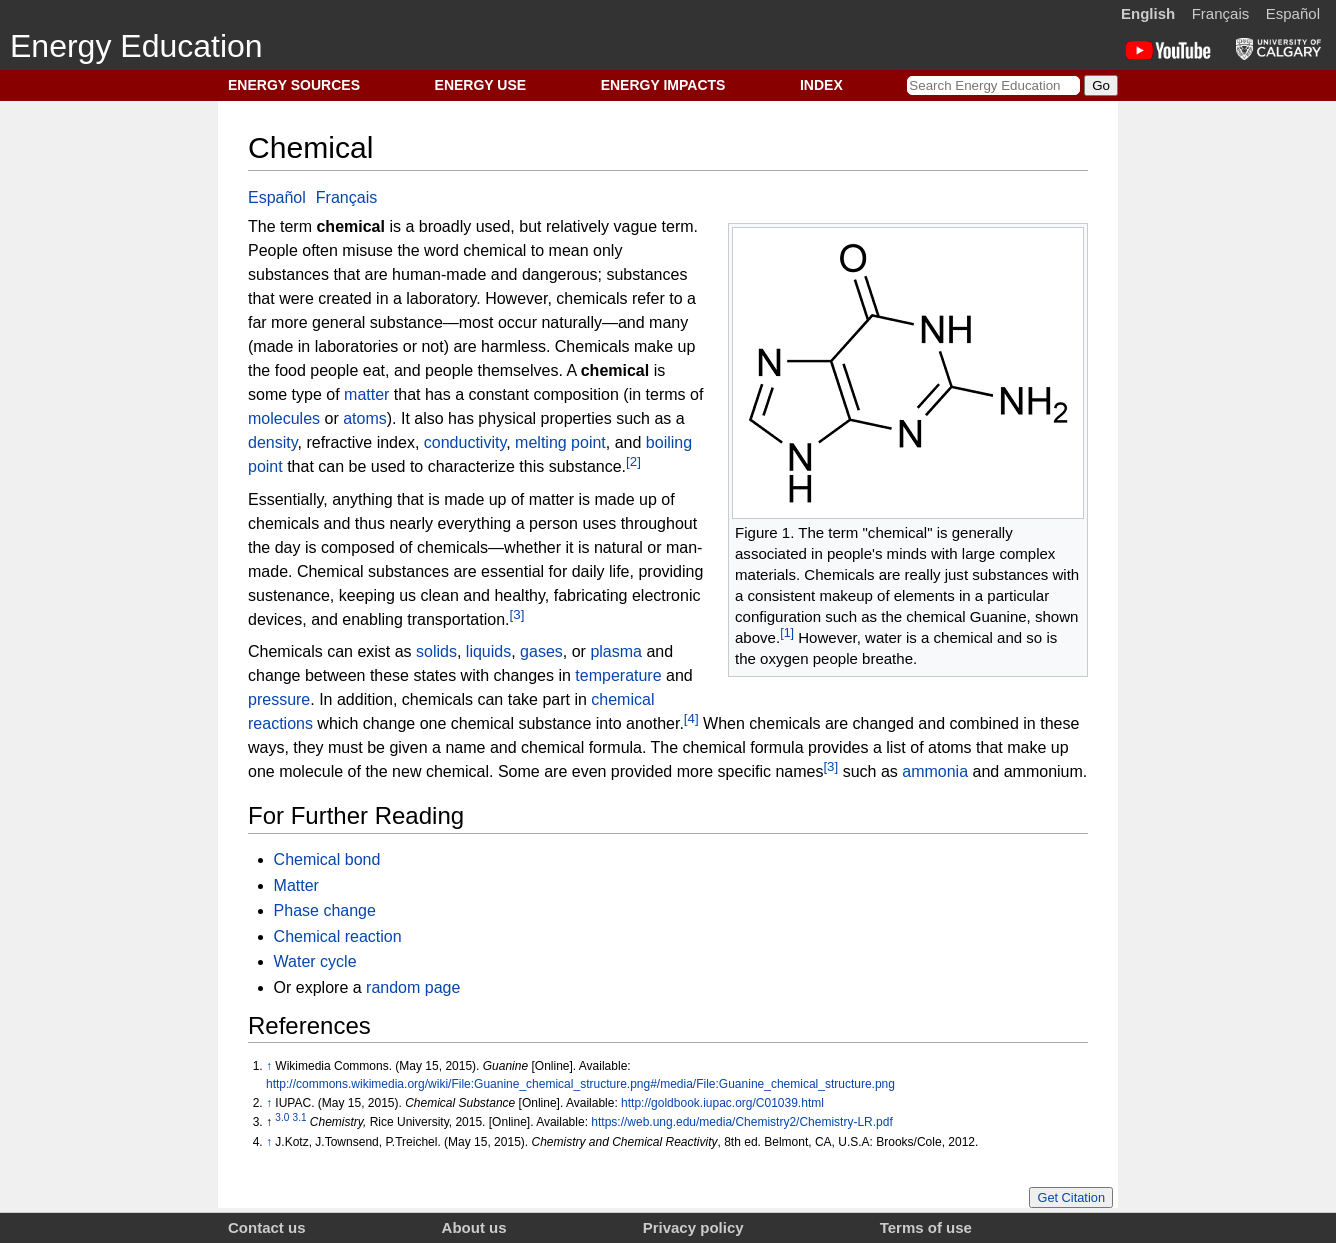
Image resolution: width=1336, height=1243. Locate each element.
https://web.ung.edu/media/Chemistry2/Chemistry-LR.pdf (741, 1122)
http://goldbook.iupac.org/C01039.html (722, 1103)
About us (474, 1227)
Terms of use (926, 1227)
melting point (560, 442)
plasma (616, 651)
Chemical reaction (338, 936)
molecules (284, 418)
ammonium (1043, 771)
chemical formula (581, 747)
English (1148, 13)
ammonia (935, 771)
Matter (296, 885)
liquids (488, 651)
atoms (365, 418)
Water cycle (315, 961)
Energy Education (136, 46)
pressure (279, 699)
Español (1293, 13)
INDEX (821, 85)
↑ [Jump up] (269, 1066)
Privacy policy (693, 1227)
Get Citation (1071, 1197)
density (273, 442)
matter (366, 394)
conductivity (465, 442)
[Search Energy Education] (993, 85)
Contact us (267, 1227)
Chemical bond (327, 859)
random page (413, 987)
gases (541, 651)
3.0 (282, 1117)
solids (436, 651)
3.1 (300, 1117)
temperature (618, 675)
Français (1221, 13)
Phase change (325, 910)
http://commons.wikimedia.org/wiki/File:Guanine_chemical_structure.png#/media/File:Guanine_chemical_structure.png (580, 1084)
